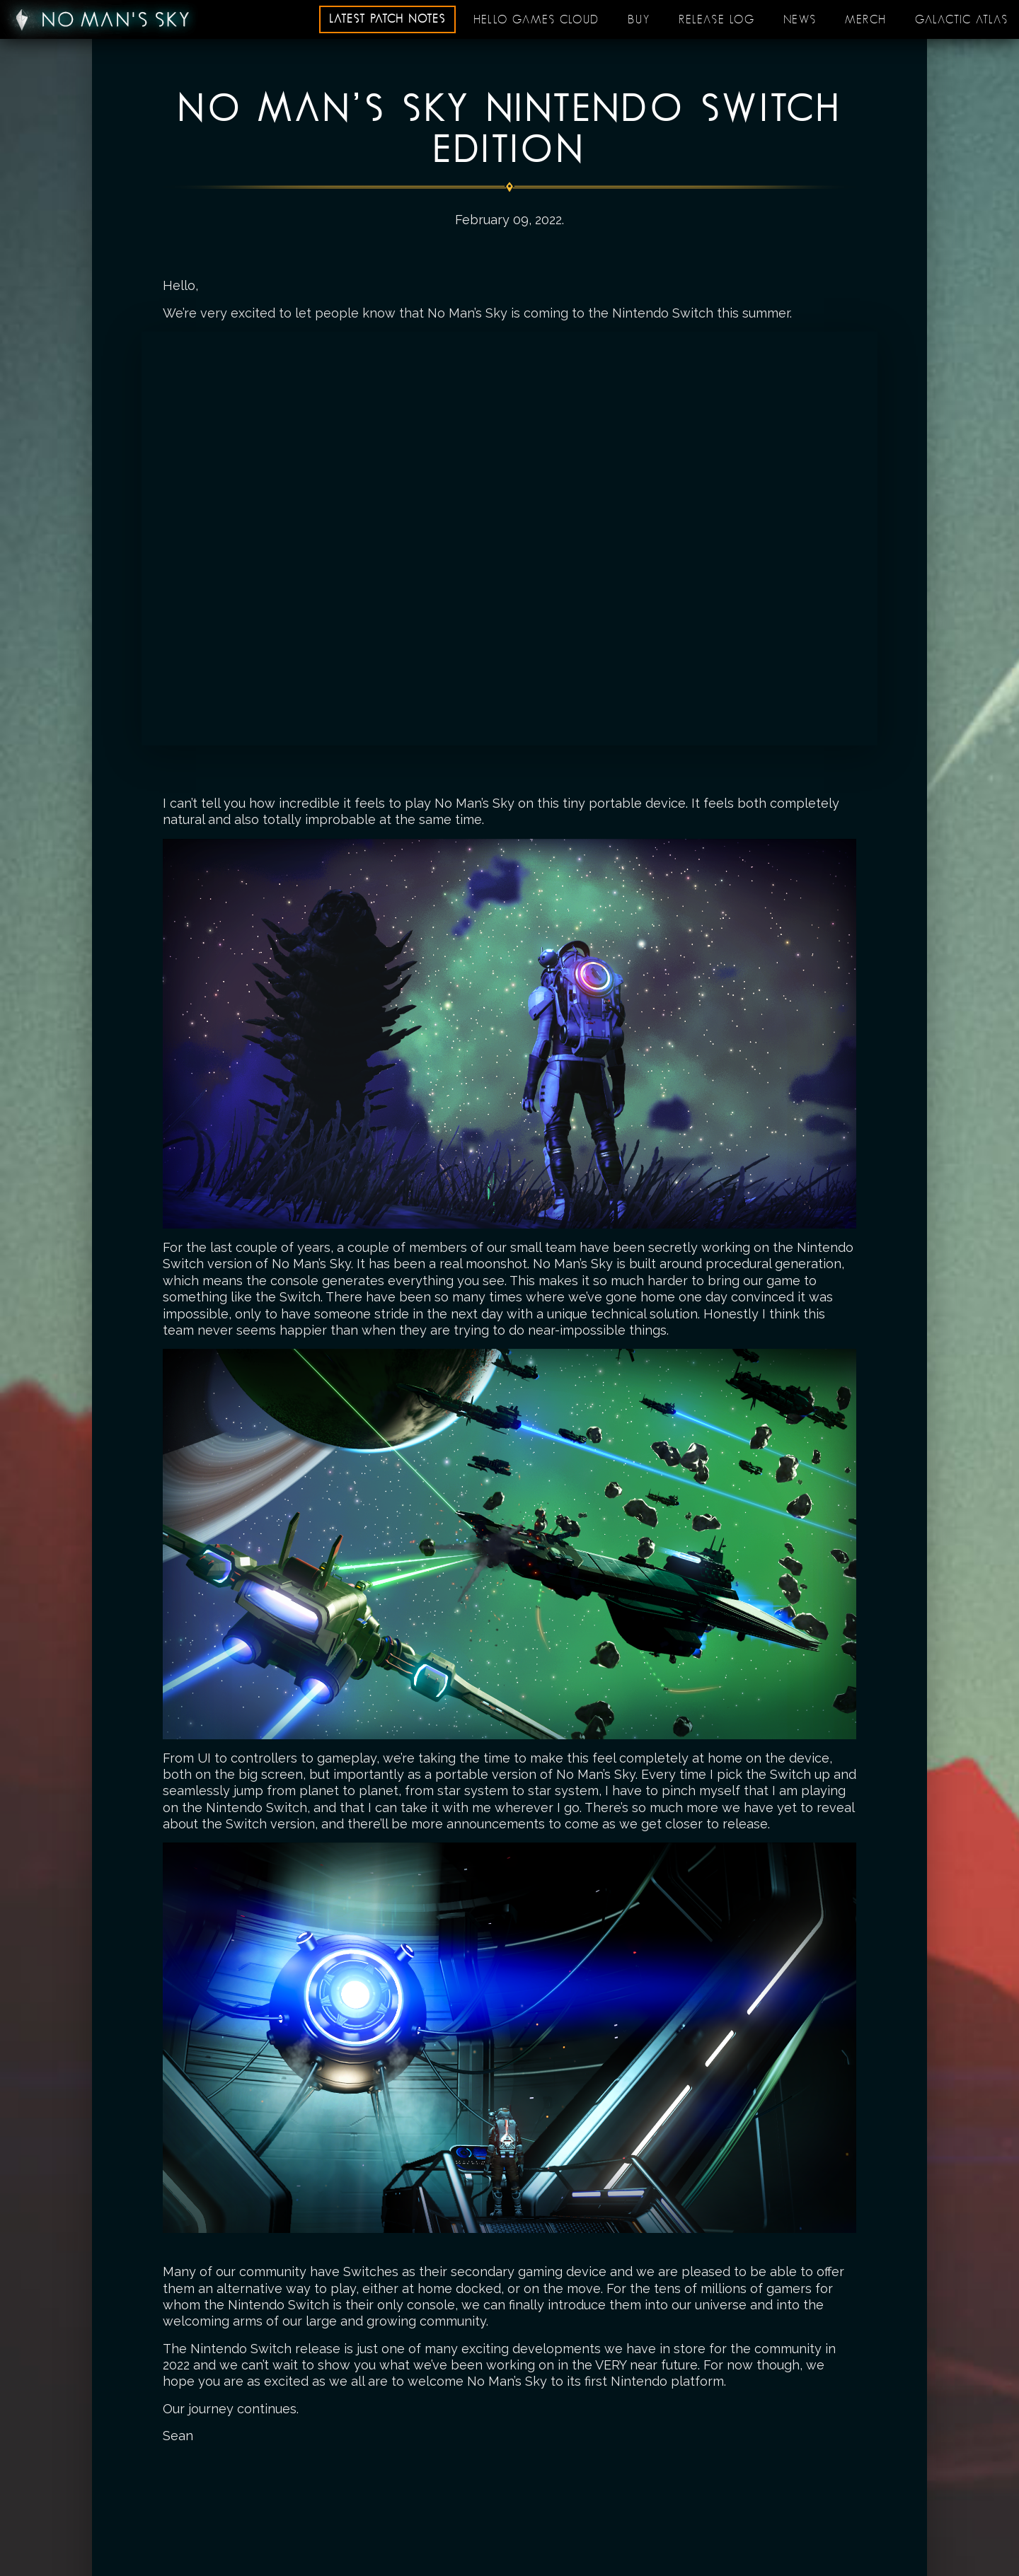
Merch (866, 19)
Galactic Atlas (961, 19)
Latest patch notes (387, 19)
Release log (717, 19)
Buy (639, 19)
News (800, 19)
